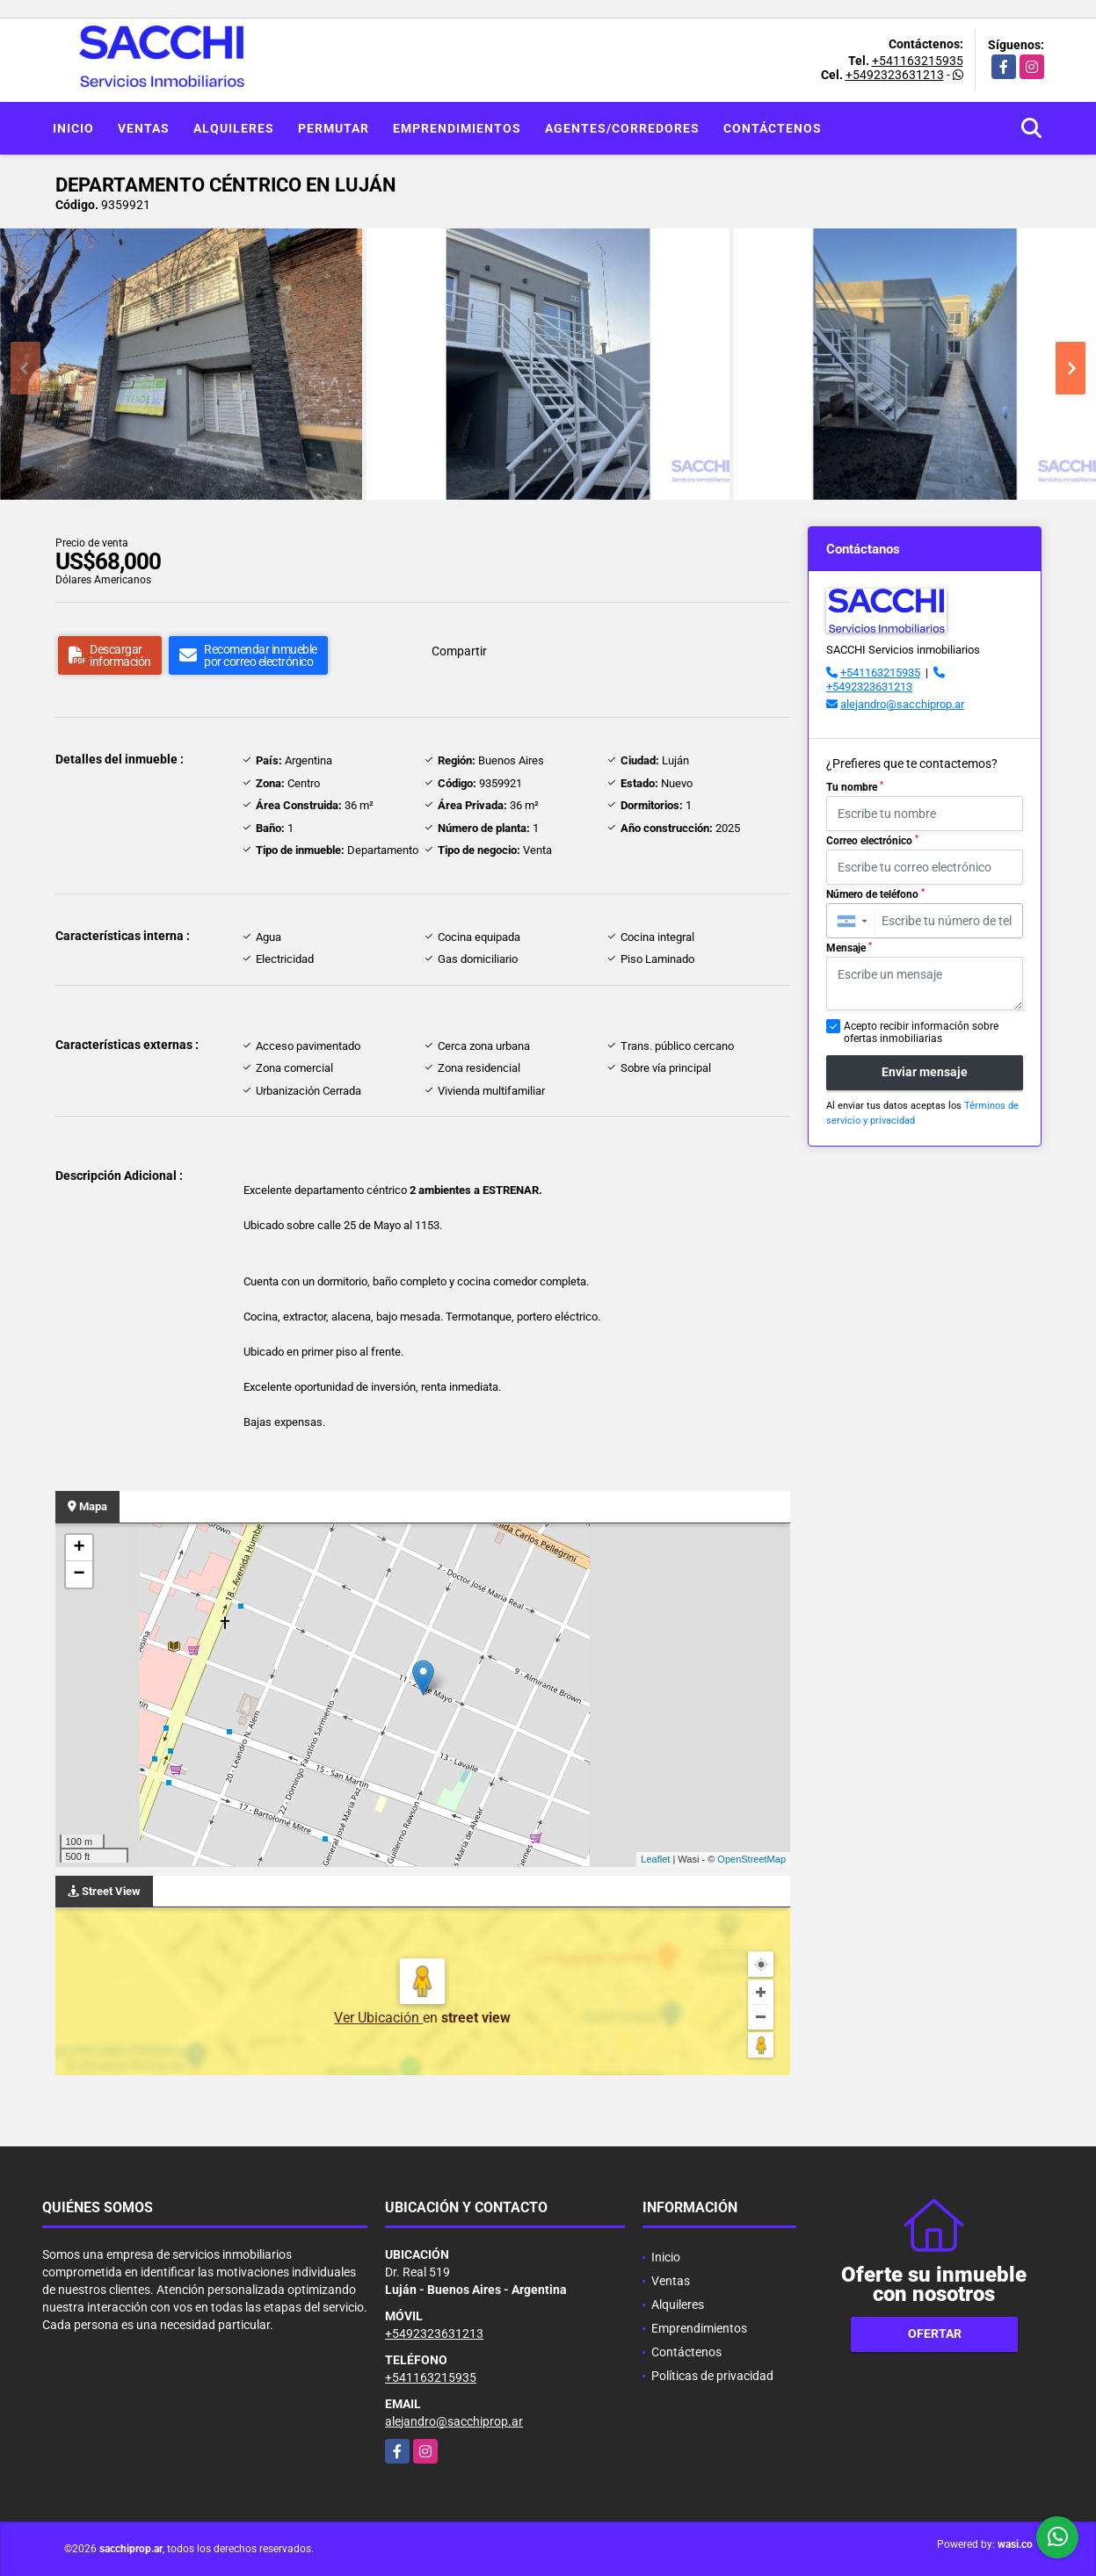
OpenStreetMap (751, 1859)
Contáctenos (772, 128)
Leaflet (655, 1859)
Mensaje (849, 948)
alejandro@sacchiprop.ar (902, 704)
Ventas (144, 128)
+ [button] (78, 1548)
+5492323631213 (895, 75)
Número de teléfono (875, 894)
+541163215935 (917, 61)
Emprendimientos (457, 128)
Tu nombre (854, 787)
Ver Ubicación (378, 2017)
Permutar (333, 128)
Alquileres (233, 128)
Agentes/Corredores (622, 128)
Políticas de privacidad (712, 2376)
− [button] (78, 1574)
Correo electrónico (872, 841)
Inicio (73, 128)
